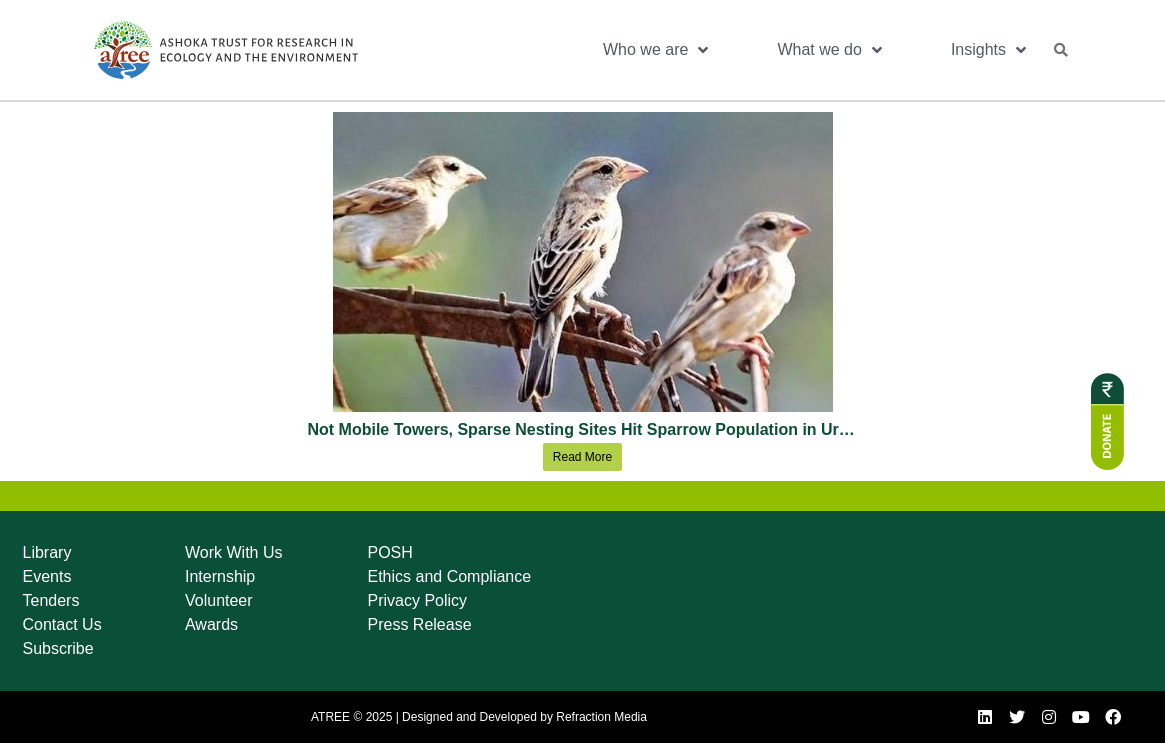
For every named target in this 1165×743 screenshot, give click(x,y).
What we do (829, 50)
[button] (1061, 50)
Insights (988, 50)
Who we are (655, 50)
